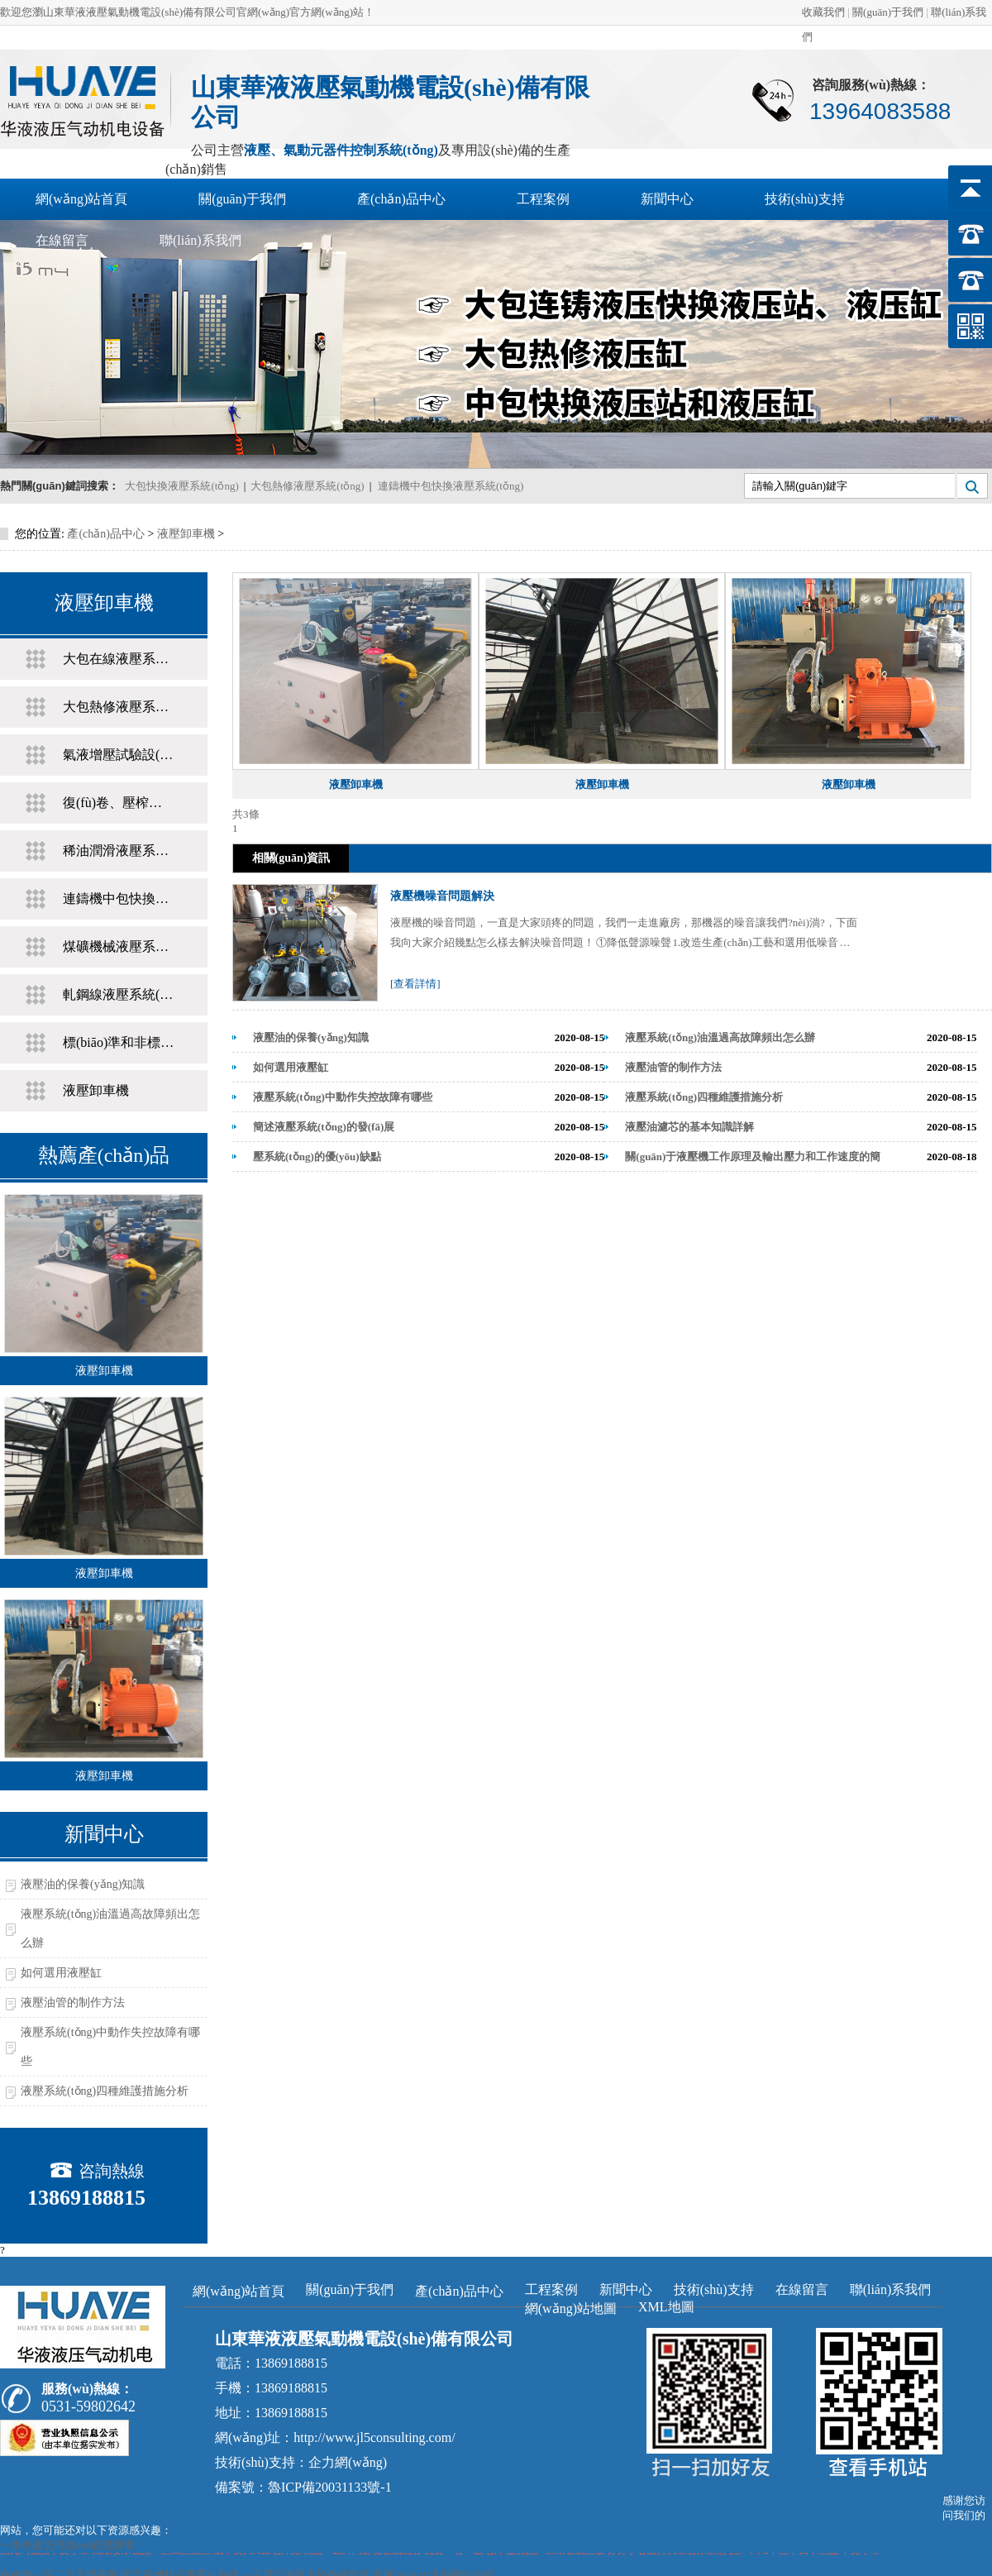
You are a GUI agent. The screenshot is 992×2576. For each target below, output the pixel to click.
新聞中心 (667, 199)
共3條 (246, 814)
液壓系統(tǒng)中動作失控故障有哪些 (110, 2046)
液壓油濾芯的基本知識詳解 (689, 1127)
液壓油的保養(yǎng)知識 (83, 1884)
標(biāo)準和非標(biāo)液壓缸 (118, 1042)
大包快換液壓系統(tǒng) (181, 486)
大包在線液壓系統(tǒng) (118, 659)
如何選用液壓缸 (61, 1973)
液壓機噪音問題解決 (442, 896)
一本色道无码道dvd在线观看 (67, 2545)
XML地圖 (666, 2307)
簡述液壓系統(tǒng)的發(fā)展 (323, 1127)
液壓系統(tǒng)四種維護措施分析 (104, 2091)
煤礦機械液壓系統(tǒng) (118, 946)
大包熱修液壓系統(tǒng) (307, 486)
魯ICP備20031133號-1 (330, 2487)
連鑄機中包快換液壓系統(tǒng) (450, 486)
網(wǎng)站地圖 (571, 2308)
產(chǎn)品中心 (401, 199)
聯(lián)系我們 (200, 240)
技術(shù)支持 (805, 199)
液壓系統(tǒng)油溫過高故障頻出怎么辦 (110, 1928)
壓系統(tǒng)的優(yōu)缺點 (317, 1156)
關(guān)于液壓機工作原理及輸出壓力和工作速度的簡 (752, 1156)
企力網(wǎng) (347, 2462)
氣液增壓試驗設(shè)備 (118, 755)
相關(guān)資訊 (291, 858)
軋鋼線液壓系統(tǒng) (118, 994)
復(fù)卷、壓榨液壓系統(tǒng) (118, 803)
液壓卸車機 (186, 534)
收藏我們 (823, 12)
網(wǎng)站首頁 (81, 199)
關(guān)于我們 (887, 12)
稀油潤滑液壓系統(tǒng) (118, 851)
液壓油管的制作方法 (73, 2002)
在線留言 (62, 240)
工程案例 (543, 199)
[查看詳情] (415, 983)
